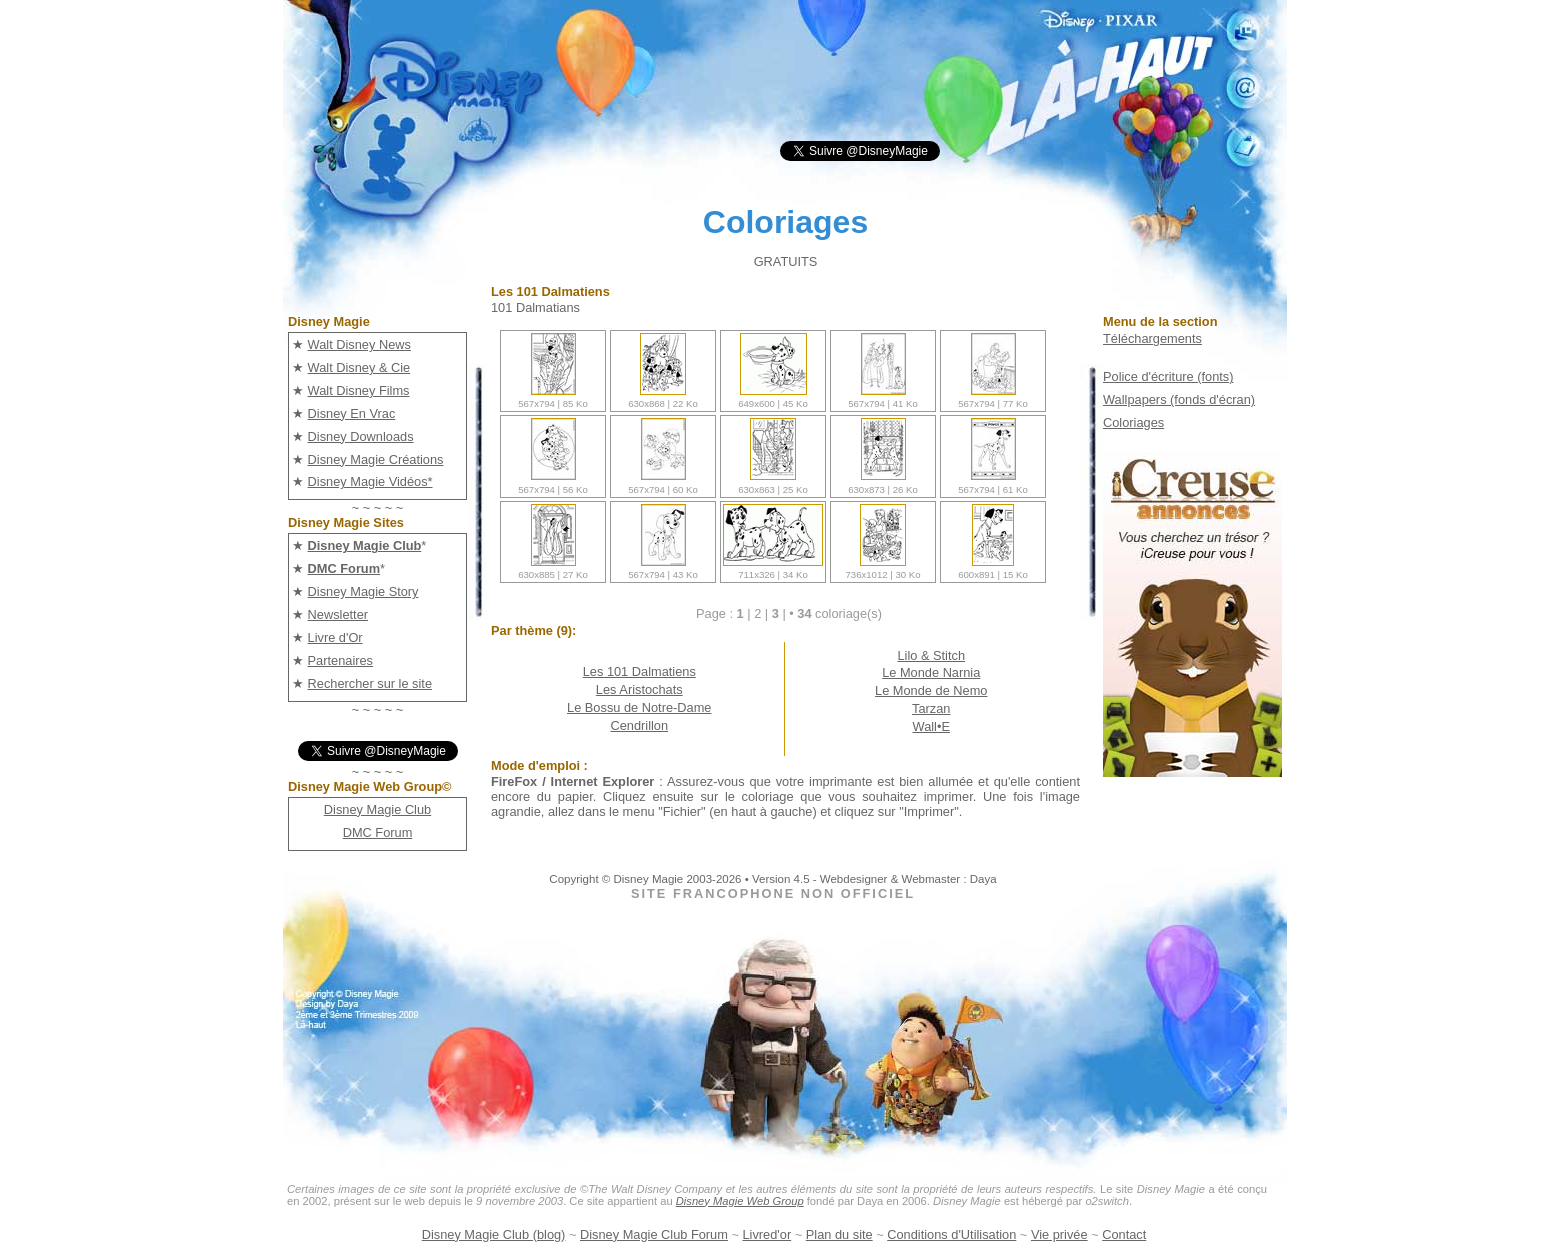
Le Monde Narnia (931, 672)
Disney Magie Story (363, 591)
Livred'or (767, 1234)
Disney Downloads (361, 436)
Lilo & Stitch (931, 655)
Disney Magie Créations (376, 459)
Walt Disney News (359, 344)
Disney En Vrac (352, 413)
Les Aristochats (639, 689)
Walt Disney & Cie (359, 367)
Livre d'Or (335, 637)
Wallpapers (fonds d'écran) (1179, 399)
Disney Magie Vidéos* (370, 481)
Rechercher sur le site (370, 683)
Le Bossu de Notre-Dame (639, 707)
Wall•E (931, 726)
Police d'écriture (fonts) (1168, 376)
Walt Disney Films (359, 390)
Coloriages (1133, 422)
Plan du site (839, 1234)
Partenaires (340, 660)
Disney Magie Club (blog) (494, 1234)
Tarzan (931, 708)
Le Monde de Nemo (931, 690)
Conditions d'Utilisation (951, 1234)
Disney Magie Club (377, 809)
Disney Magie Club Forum (654, 1234)
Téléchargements (1152, 338)
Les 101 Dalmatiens (639, 671)
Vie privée (1059, 1234)
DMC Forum (378, 832)
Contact (1124, 1234)
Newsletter (338, 614)
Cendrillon (639, 725)
